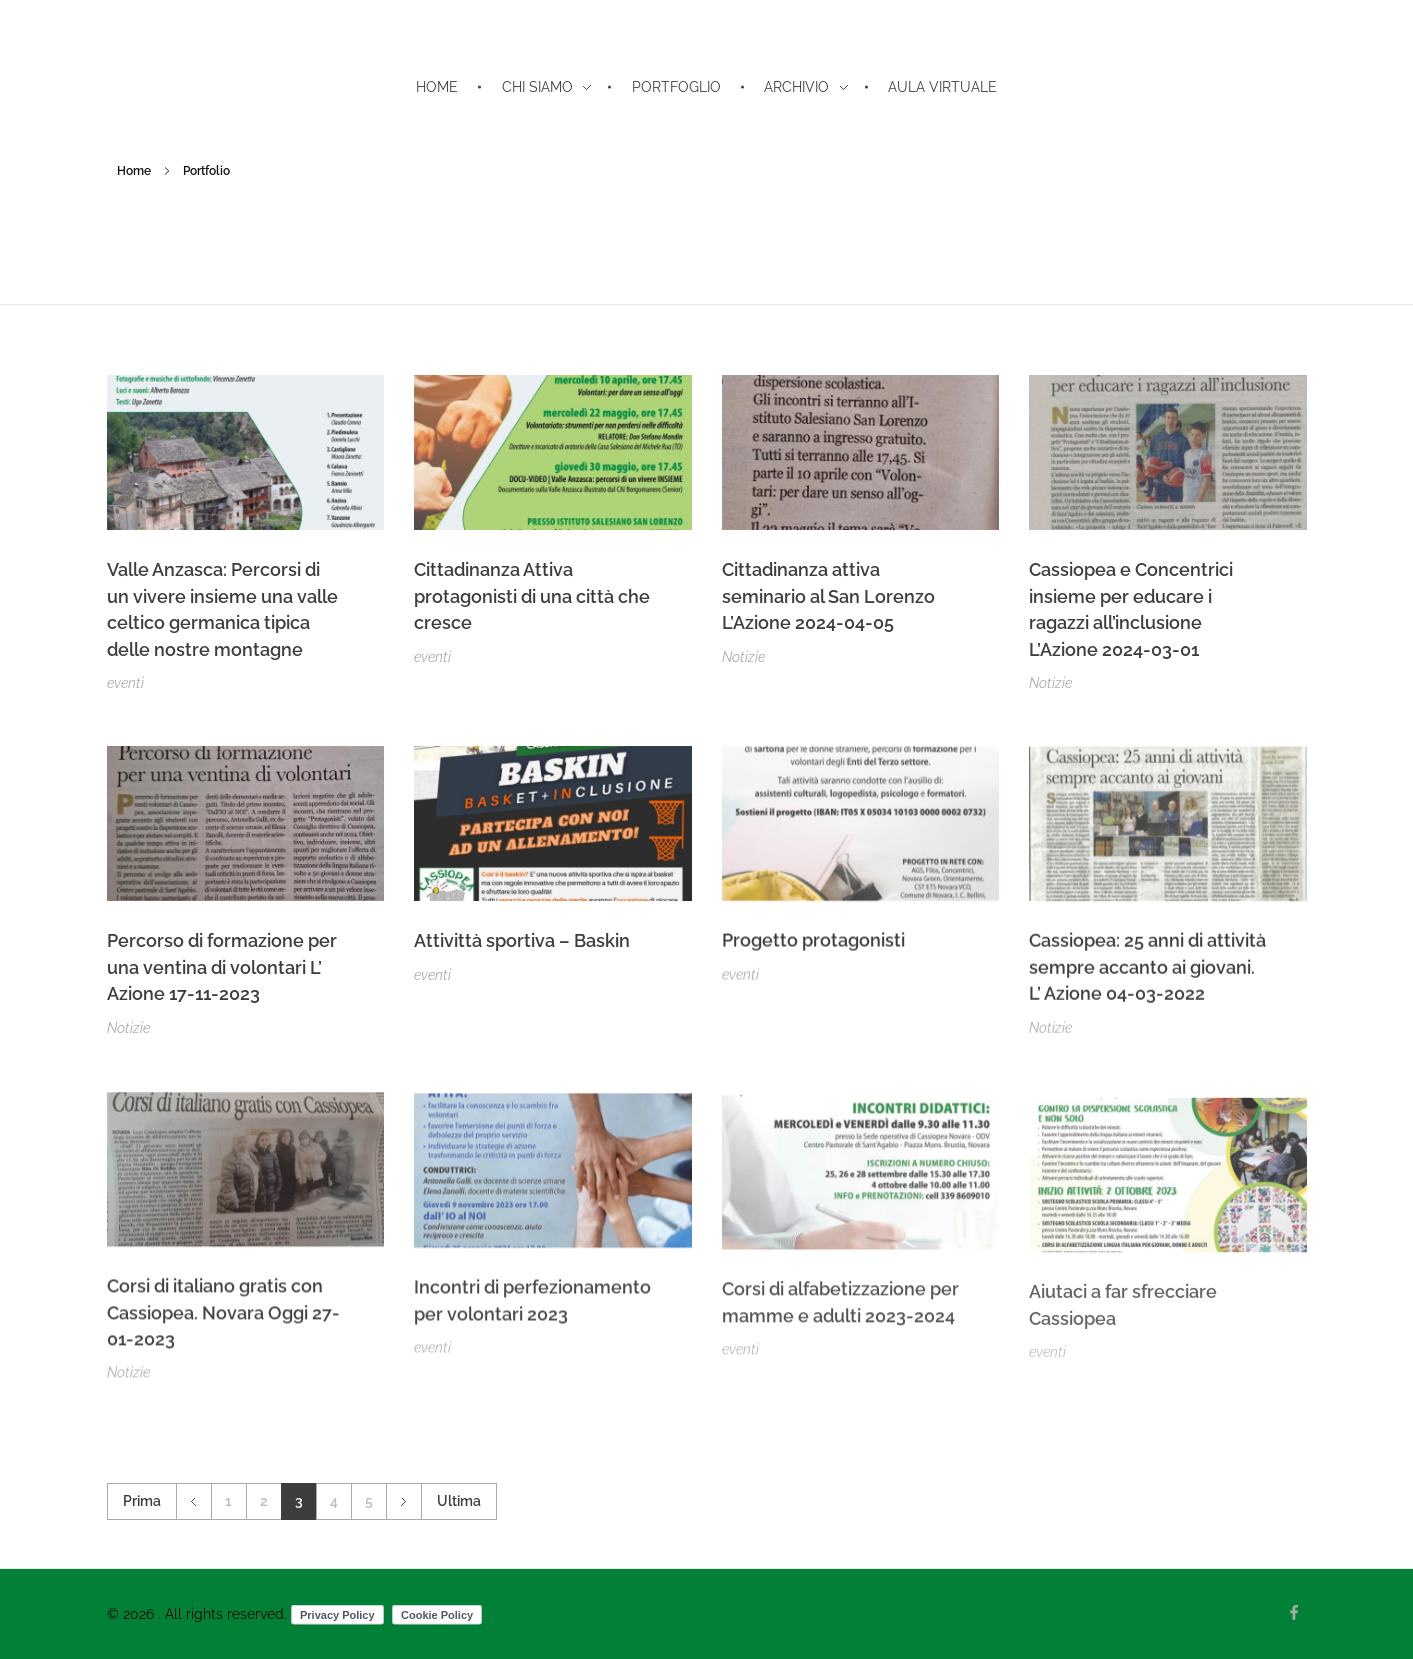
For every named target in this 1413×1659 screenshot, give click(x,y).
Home (134, 171)
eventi (125, 683)
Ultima (459, 1501)
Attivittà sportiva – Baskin (522, 942)
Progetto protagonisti (813, 944)
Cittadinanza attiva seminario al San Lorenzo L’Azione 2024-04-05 (828, 596)
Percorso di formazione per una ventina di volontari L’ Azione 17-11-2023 (222, 968)
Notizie (743, 657)
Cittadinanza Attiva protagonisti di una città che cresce (532, 596)
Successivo (403, 1501)
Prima (142, 1501)
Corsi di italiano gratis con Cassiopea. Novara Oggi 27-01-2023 (223, 1322)
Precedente (193, 1501)
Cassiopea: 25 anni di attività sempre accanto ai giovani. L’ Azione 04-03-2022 (1147, 973)
